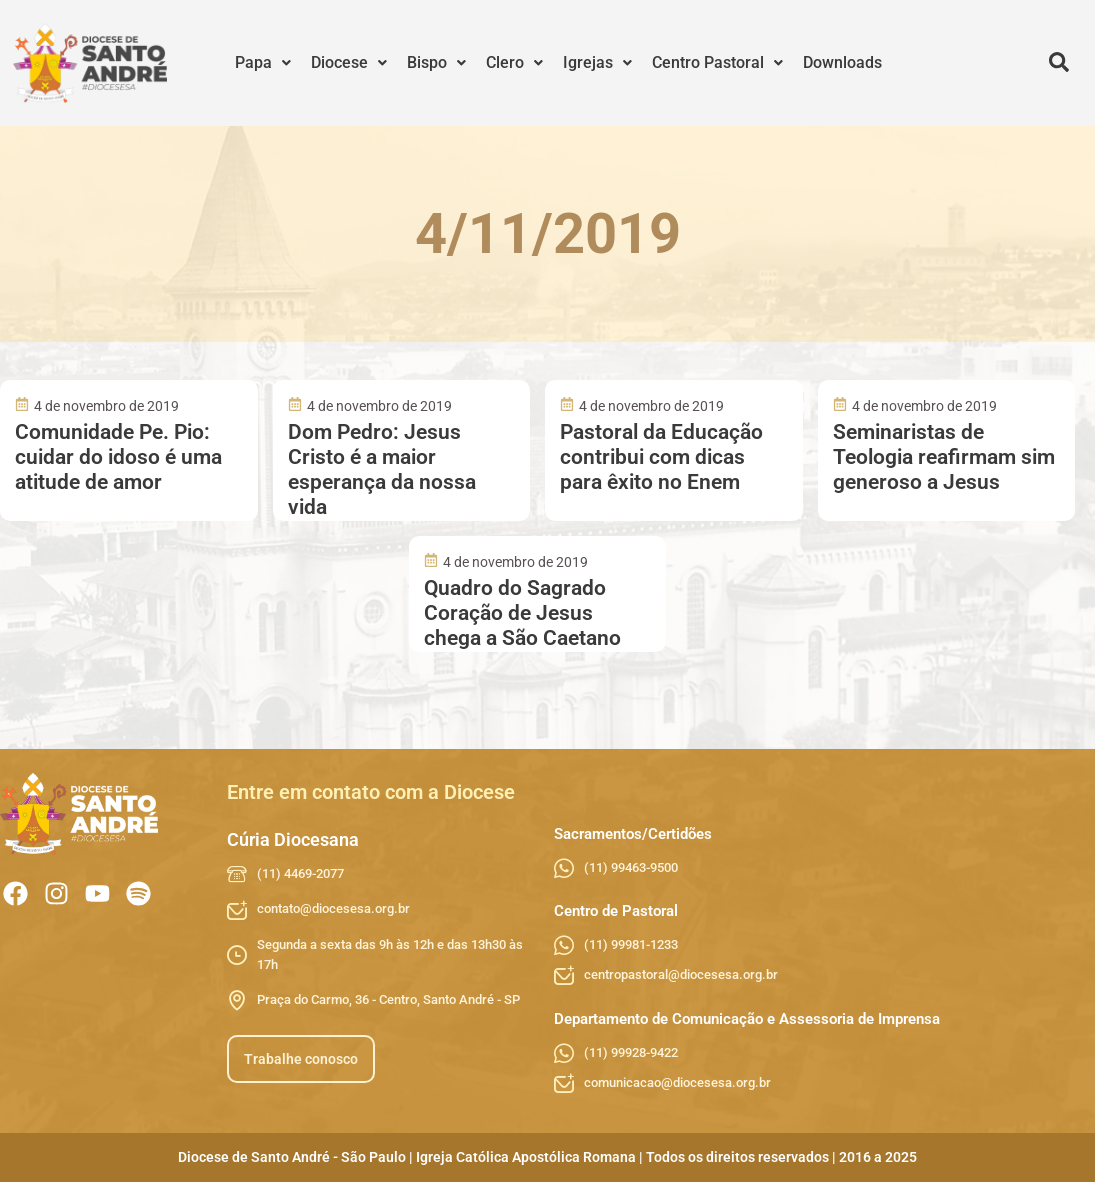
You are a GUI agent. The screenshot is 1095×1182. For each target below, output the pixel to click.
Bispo (436, 62)
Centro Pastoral (717, 62)
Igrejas (597, 62)
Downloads (842, 62)
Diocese (349, 62)
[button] (263, 63)
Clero (514, 62)
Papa (263, 62)
